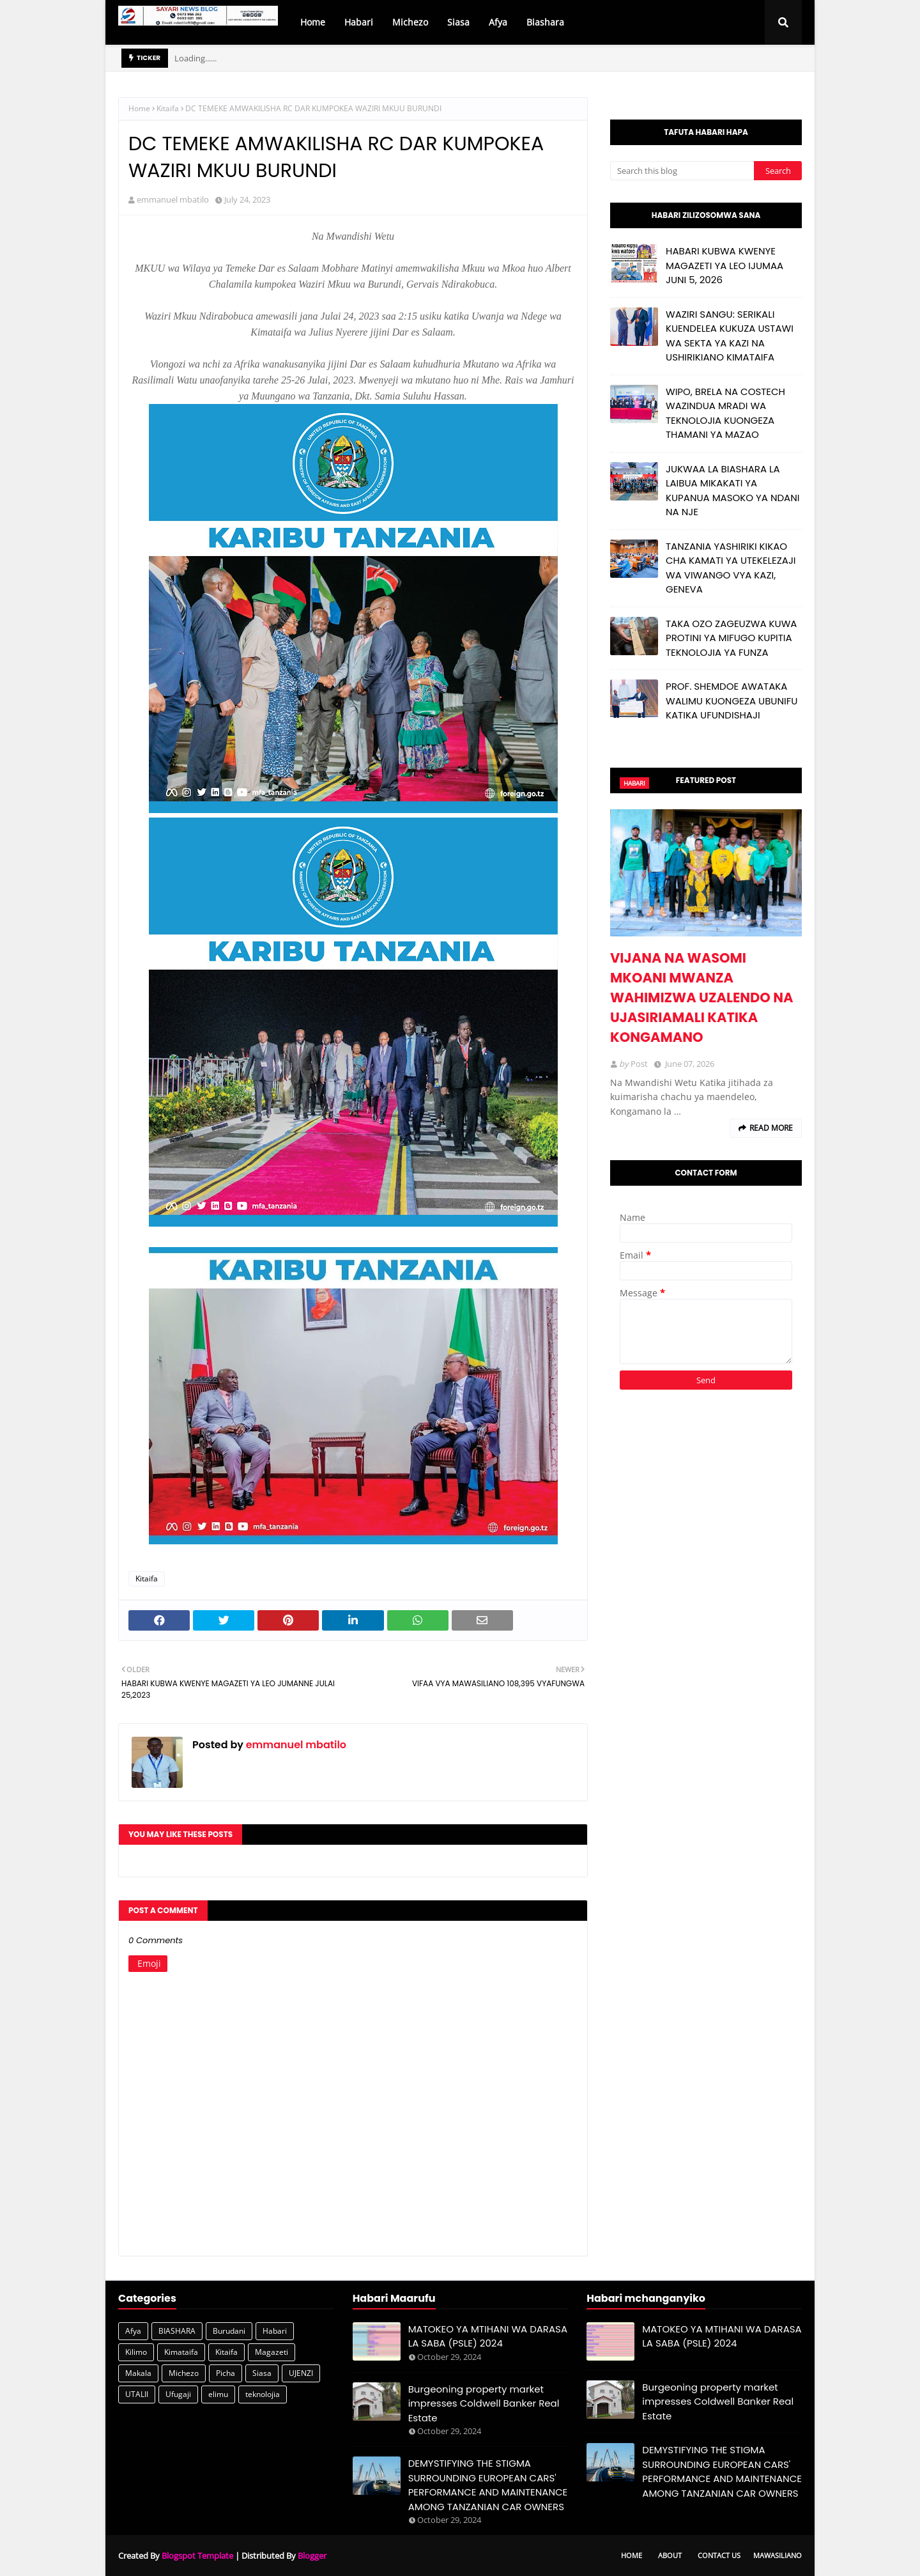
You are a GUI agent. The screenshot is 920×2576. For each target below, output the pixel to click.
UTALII (136, 2394)
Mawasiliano (777, 2555)
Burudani (229, 2330)
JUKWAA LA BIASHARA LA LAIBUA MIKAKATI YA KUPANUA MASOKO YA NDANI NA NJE (732, 490)
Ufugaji (178, 2394)
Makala (138, 2373)
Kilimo (136, 2352)
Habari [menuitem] (358, 22)
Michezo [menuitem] (410, 22)
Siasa (262, 2373)
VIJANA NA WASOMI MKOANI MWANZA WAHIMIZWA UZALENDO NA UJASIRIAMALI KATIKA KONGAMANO (701, 997)
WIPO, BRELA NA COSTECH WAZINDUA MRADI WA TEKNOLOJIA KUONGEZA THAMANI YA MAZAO (725, 413)
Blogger (312, 2555)
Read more (771, 1127)
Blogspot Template (197, 2555)
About (670, 2555)
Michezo (184, 2373)
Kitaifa (168, 108)
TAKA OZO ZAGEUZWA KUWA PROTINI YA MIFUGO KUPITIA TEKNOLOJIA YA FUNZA (731, 638)
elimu (218, 2394)
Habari (275, 2330)
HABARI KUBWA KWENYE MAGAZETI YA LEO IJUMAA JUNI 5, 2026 (724, 265)
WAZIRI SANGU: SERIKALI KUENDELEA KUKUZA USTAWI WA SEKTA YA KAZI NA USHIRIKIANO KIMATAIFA (729, 335)
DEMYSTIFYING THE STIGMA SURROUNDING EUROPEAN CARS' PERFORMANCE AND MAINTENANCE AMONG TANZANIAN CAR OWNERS (488, 2484)
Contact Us (719, 2555)
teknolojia (262, 2394)
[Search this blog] (682, 170)
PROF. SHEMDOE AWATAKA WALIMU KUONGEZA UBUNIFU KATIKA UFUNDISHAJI (731, 700)
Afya (133, 2330)
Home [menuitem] (312, 22)
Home (139, 108)
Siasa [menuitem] (458, 22)
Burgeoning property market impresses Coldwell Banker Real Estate (484, 2403)
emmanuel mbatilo (173, 199)
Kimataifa (181, 2352)
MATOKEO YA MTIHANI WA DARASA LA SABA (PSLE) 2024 (487, 2336)
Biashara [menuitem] (545, 22)
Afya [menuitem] (498, 22)
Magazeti (271, 2352)
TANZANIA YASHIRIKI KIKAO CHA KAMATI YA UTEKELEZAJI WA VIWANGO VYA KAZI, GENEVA (731, 567)
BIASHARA (176, 2330)
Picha (225, 2373)
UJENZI (301, 2373)
